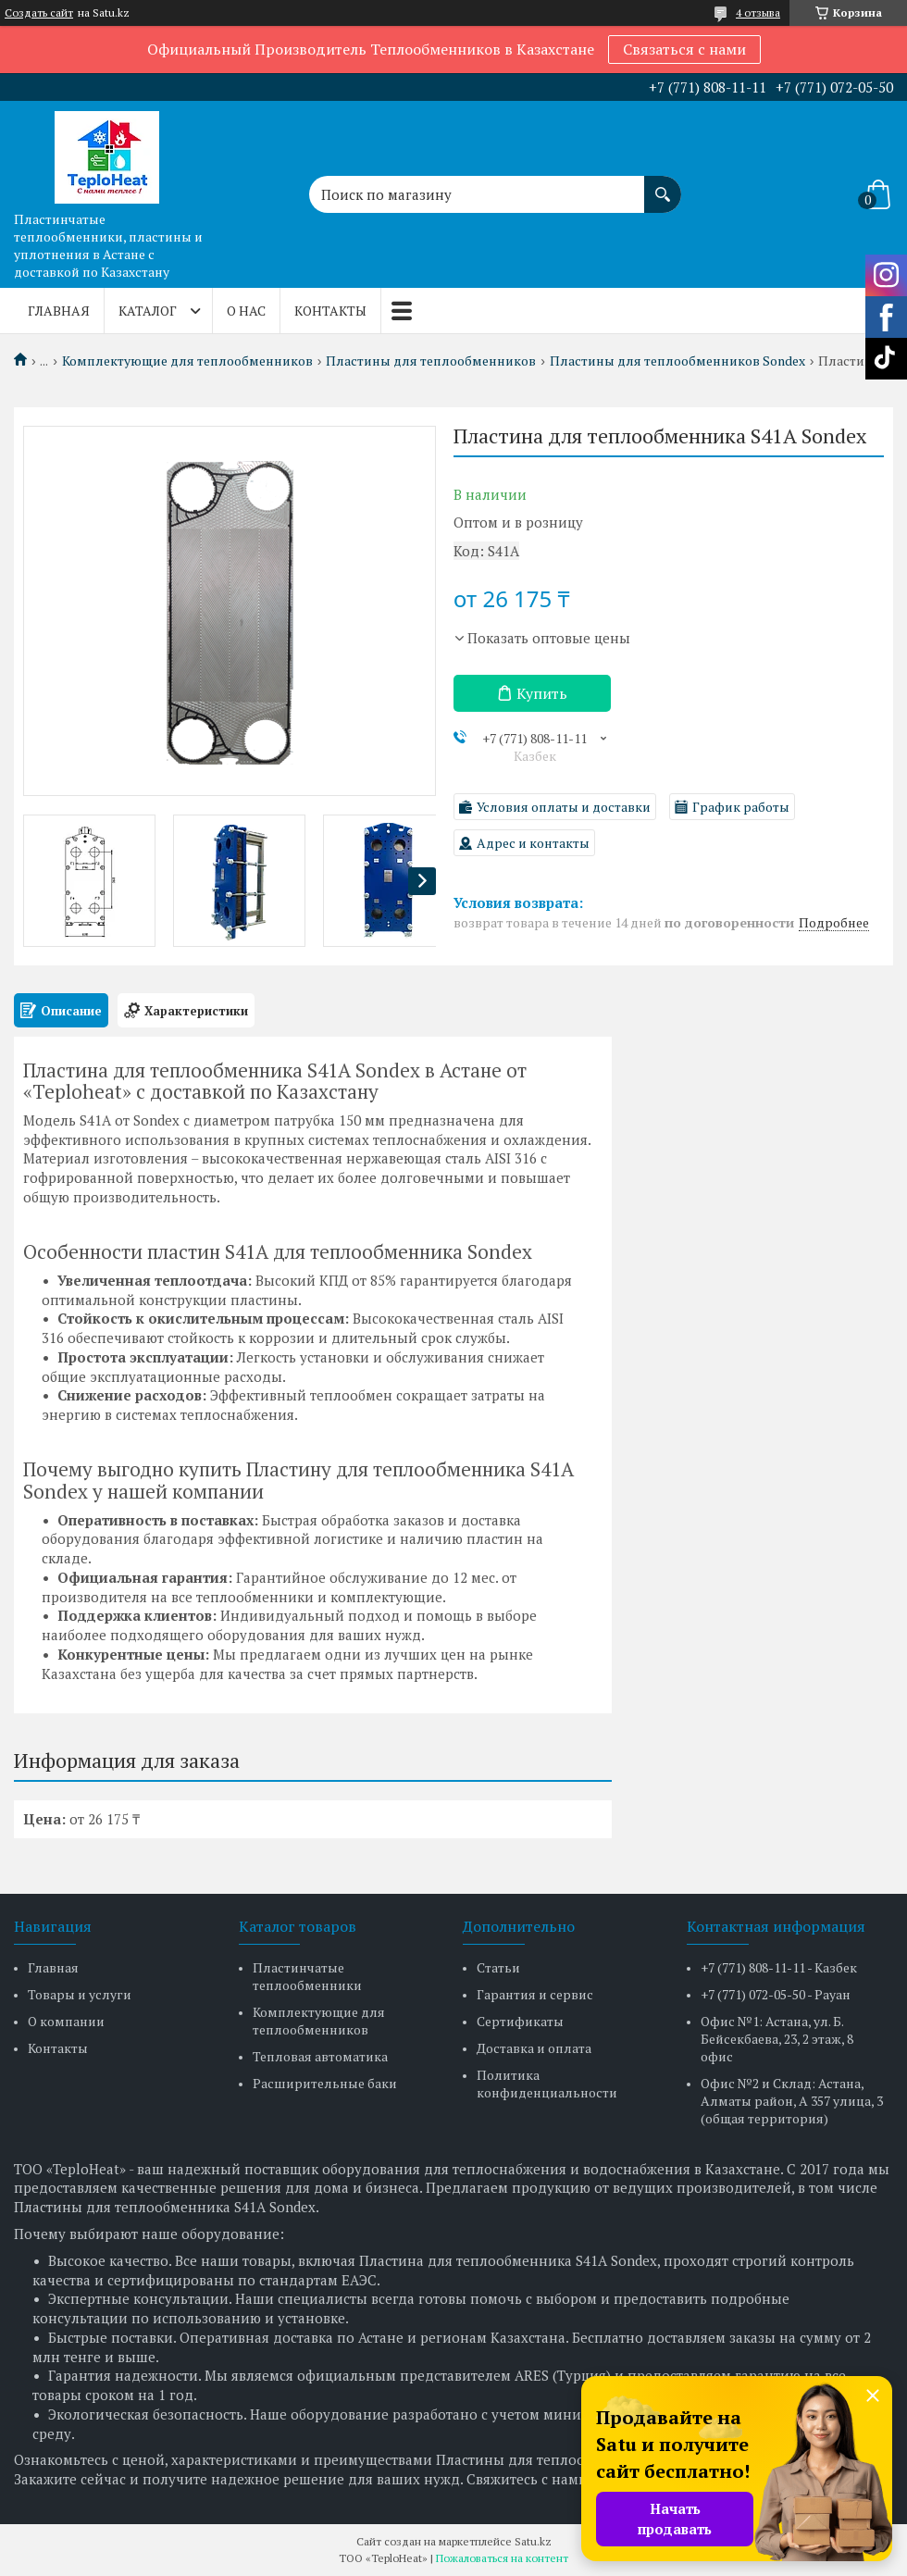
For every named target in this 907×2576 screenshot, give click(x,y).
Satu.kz (533, 2541)
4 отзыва (758, 12)
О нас (246, 310)
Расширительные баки (325, 2083)
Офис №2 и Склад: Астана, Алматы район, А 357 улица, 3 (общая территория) (792, 2100)
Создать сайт (39, 12)
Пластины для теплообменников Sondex (677, 361)
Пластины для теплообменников (431, 361)
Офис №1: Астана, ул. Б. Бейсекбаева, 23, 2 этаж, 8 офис (777, 2038)
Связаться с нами (684, 49)
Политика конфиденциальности (547, 2083)
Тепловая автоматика (320, 2056)
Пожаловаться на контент (502, 2558)
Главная (59, 310)
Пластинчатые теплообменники (307, 1976)
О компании (66, 2021)
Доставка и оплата (534, 2048)
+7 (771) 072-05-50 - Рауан (776, 1994)
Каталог (147, 310)
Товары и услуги (79, 1994)
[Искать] (662, 185)
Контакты (330, 310)
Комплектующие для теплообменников (187, 361)
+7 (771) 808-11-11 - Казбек (779, 1967)
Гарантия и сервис (535, 1994)
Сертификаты (520, 2021)
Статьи (498, 1967)
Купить (541, 693)
